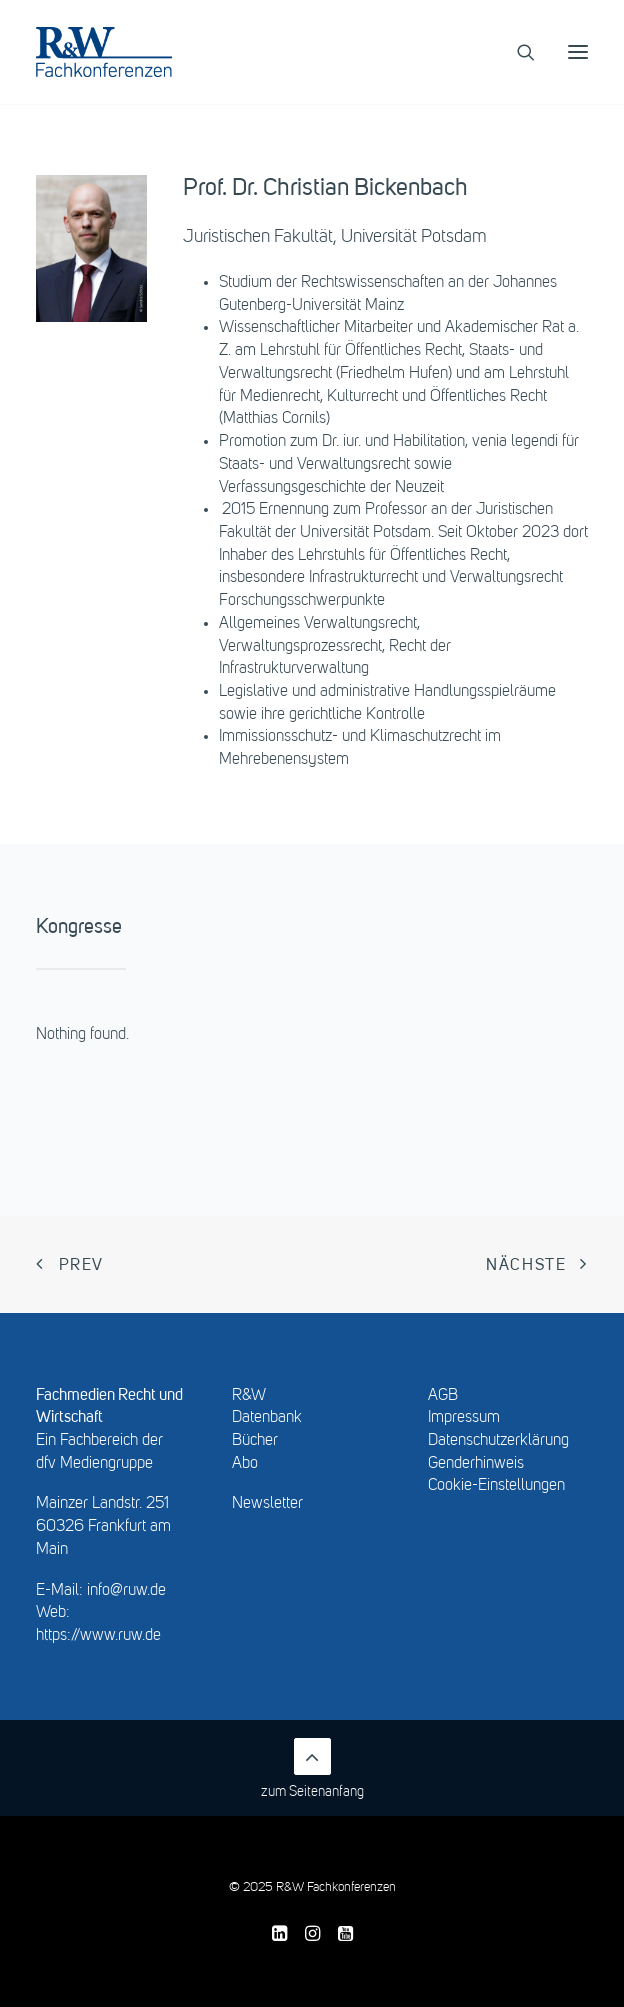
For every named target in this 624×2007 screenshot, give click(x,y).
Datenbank (267, 1418)
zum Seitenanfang (312, 1768)
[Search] (517, 52)
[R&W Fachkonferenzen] (104, 52)
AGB (443, 1396)
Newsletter (267, 1504)
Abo (245, 1464)
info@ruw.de (126, 1591)
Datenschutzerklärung (498, 1441)
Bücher (255, 1441)
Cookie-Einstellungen (496, 1486)
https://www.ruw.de (98, 1636)
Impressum (464, 1418)
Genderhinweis (476, 1464)
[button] (578, 52)
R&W (249, 1396)
